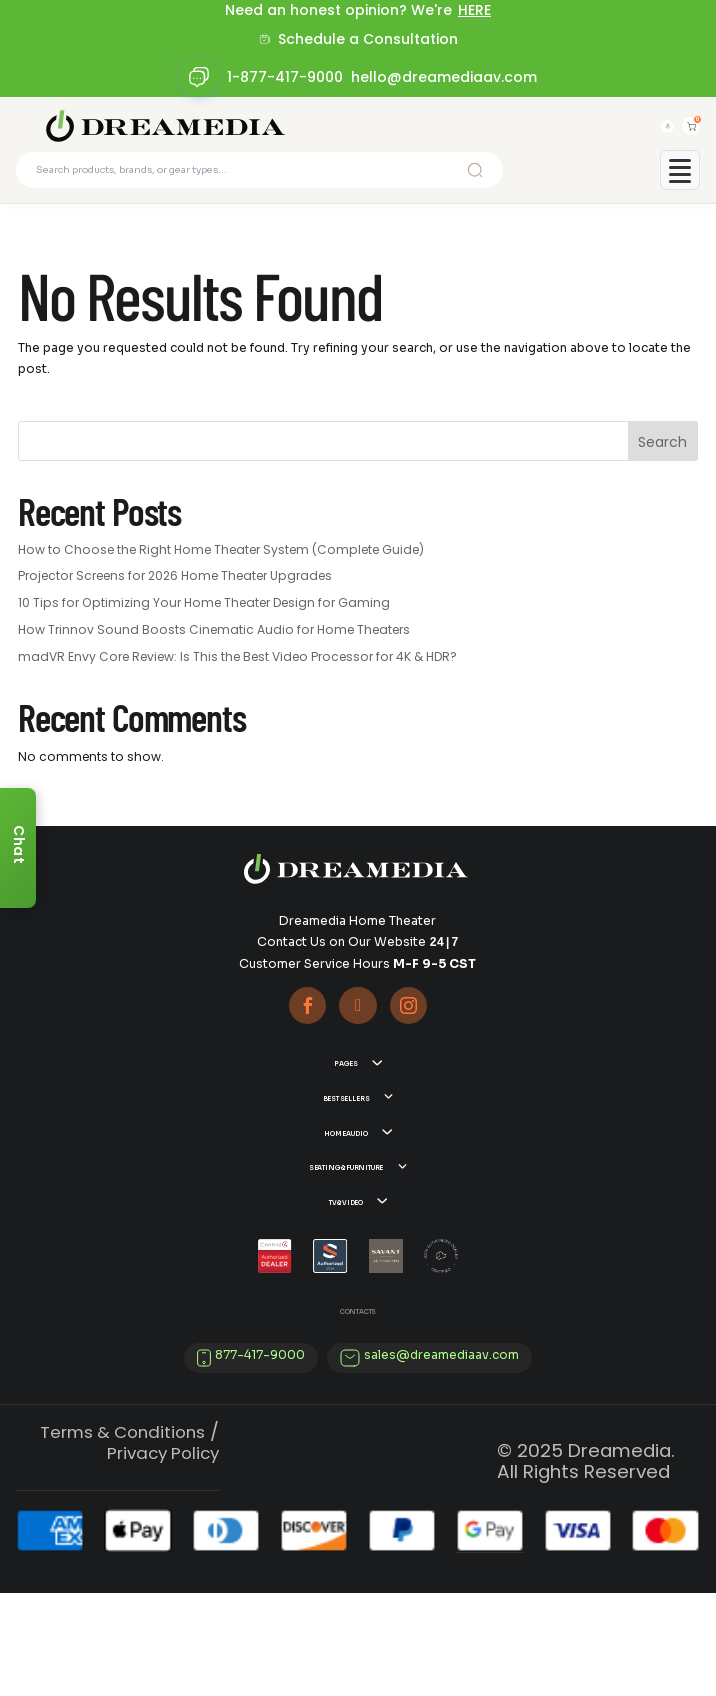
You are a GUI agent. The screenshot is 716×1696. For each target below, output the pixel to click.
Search (662, 455)
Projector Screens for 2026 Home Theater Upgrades (175, 588)
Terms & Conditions (122, 1535)
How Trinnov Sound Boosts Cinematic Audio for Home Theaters (214, 641)
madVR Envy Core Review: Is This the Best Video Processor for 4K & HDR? (237, 668)
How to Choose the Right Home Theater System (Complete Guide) (221, 561)
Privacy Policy (163, 1556)
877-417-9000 (260, 1458)
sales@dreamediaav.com (441, 1458)
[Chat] (18, 848)
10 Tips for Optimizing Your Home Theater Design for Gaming (204, 615)
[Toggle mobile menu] (680, 182)
